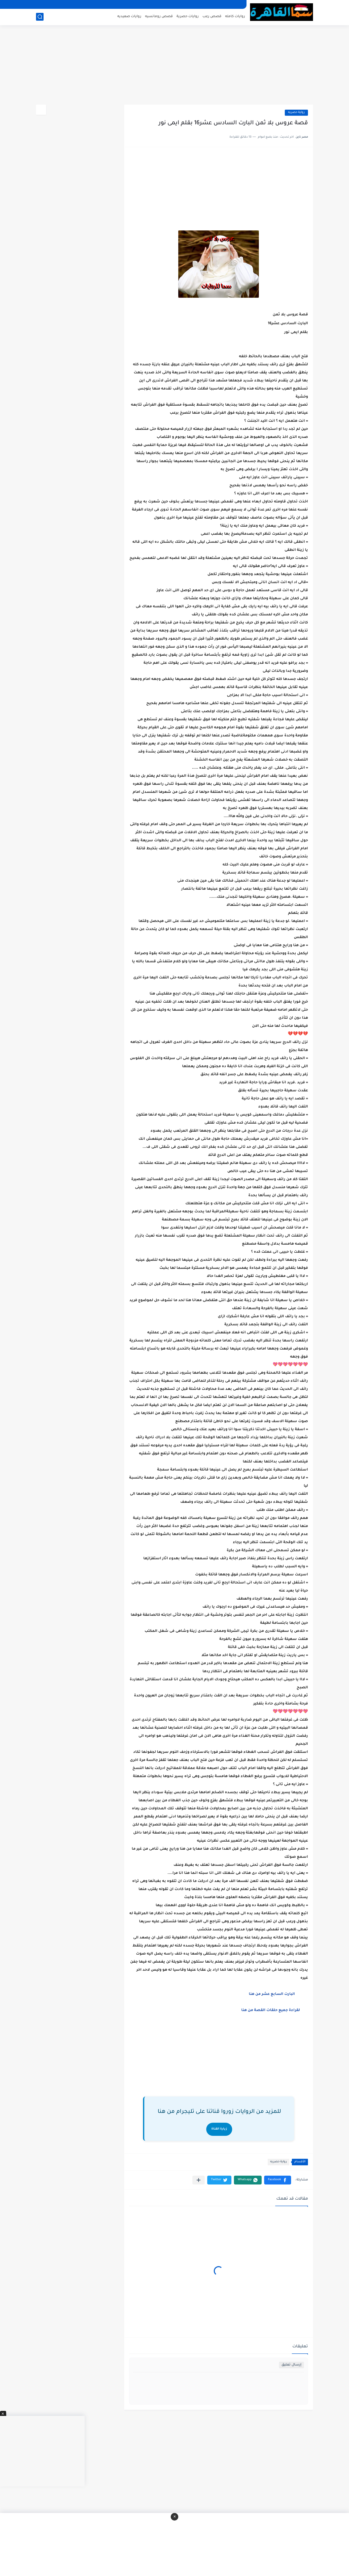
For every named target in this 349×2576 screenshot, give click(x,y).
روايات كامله (235, 16)
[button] (277, 2180)
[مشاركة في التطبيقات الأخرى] (198, 2180)
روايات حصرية (188, 16)
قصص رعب (211, 16)
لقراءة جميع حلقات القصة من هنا (270, 2011)
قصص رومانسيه (159, 16)
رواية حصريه (296, 112)
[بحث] (40, 17)
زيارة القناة (219, 2129)
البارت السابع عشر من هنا (271, 1994)
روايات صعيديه (129, 16)
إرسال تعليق (291, 2365)
